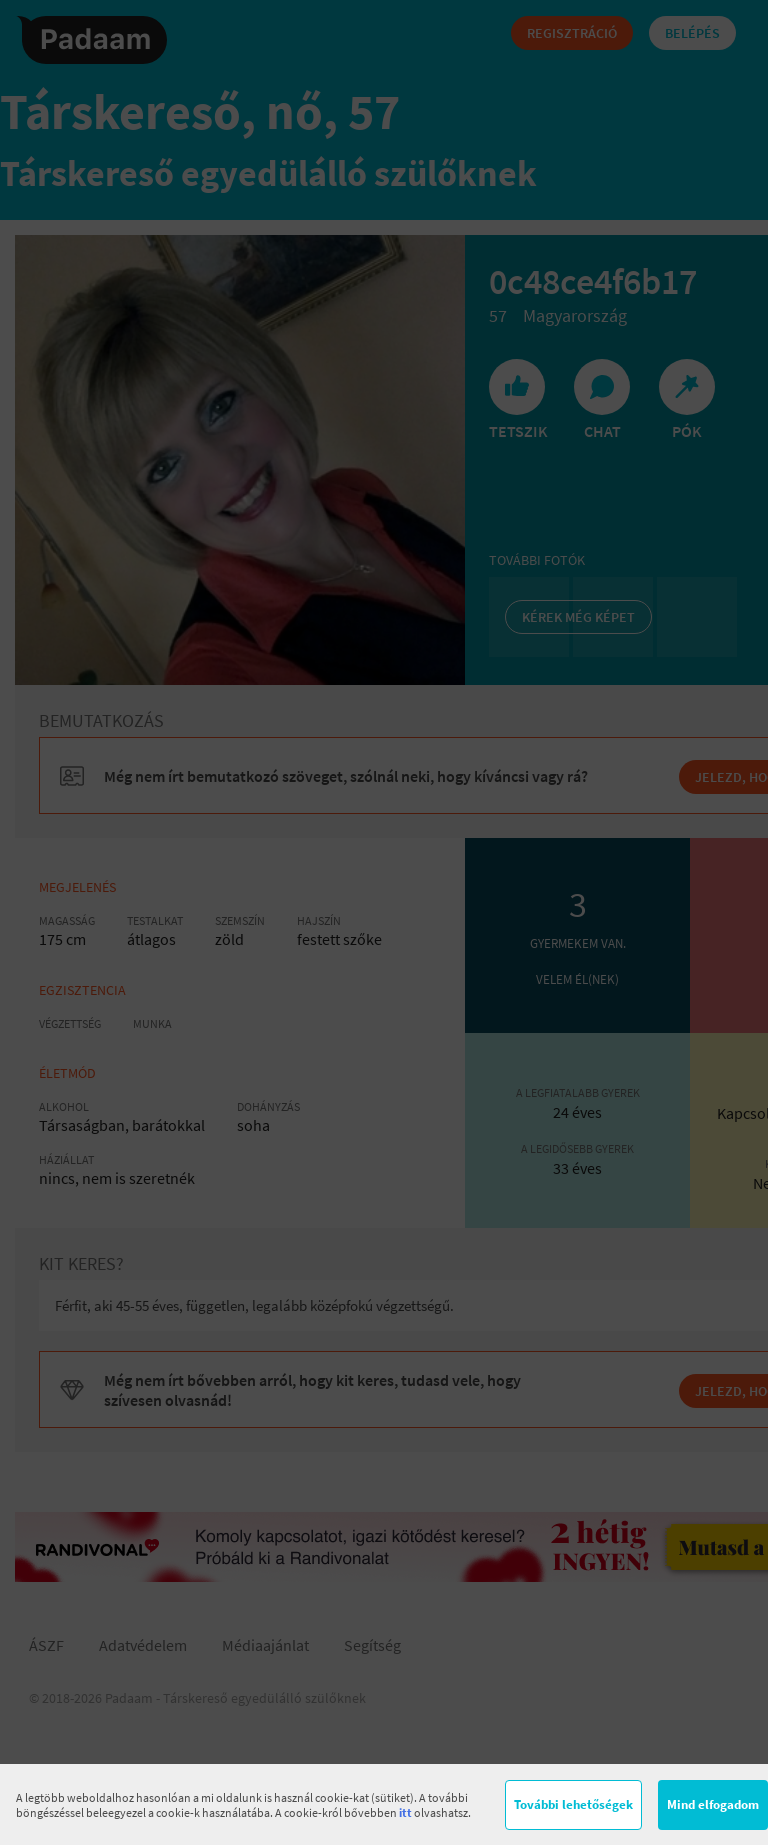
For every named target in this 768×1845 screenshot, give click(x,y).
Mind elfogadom (713, 1804)
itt (405, 1812)
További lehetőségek (573, 1804)
